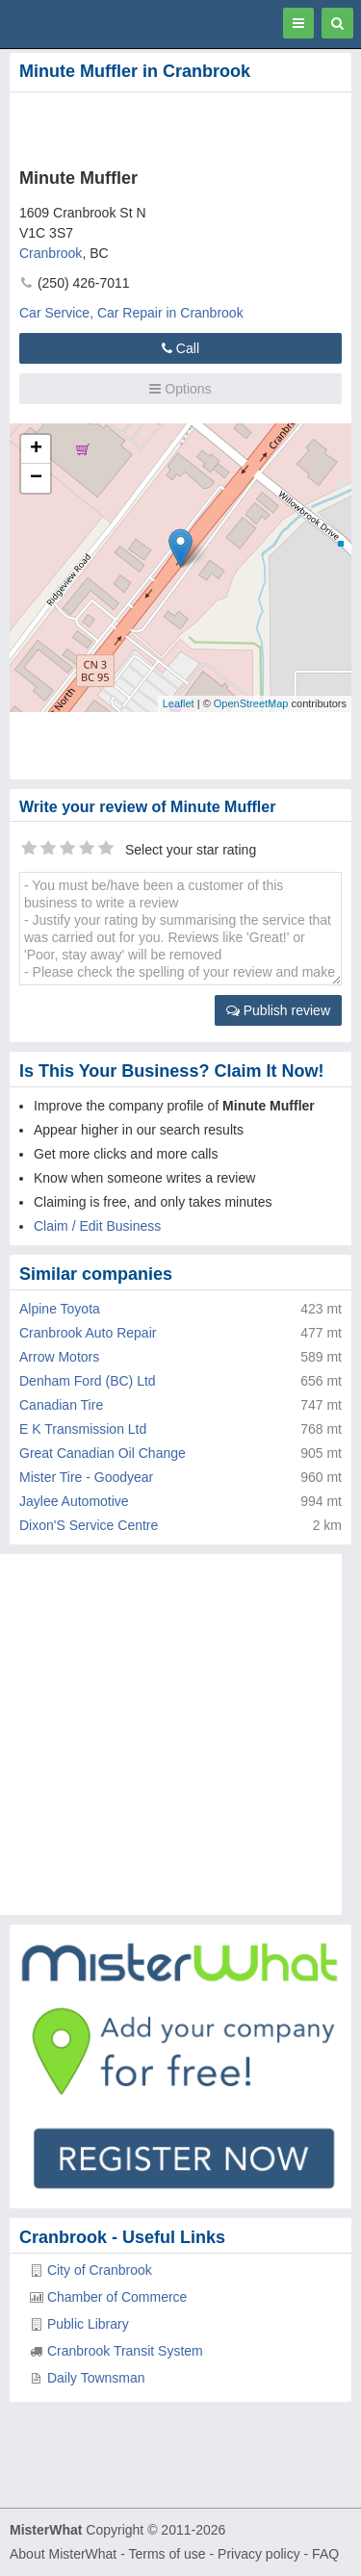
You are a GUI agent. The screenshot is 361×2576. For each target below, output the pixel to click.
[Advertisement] (154, 126)
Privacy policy (259, 2554)
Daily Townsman (96, 2377)
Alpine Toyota (59, 1308)
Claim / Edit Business (97, 1226)
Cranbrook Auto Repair (87, 1332)
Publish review (278, 1010)
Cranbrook (50, 253)
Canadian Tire (61, 1405)
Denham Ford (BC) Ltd (87, 1381)
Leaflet (178, 703)
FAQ (325, 2554)
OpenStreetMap (251, 703)
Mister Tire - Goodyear (86, 1477)
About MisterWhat (63, 2554)
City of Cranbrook (99, 2270)
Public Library (88, 2324)
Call (180, 348)
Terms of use (166, 2554)
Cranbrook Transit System (125, 2351)
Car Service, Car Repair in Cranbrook (131, 312)
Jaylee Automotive (74, 1501)
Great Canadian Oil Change (102, 1453)
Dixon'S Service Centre (88, 1525)
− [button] (36, 478)
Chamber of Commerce (117, 2297)
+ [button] (36, 449)
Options (180, 388)
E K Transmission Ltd (82, 1429)
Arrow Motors (59, 1357)
